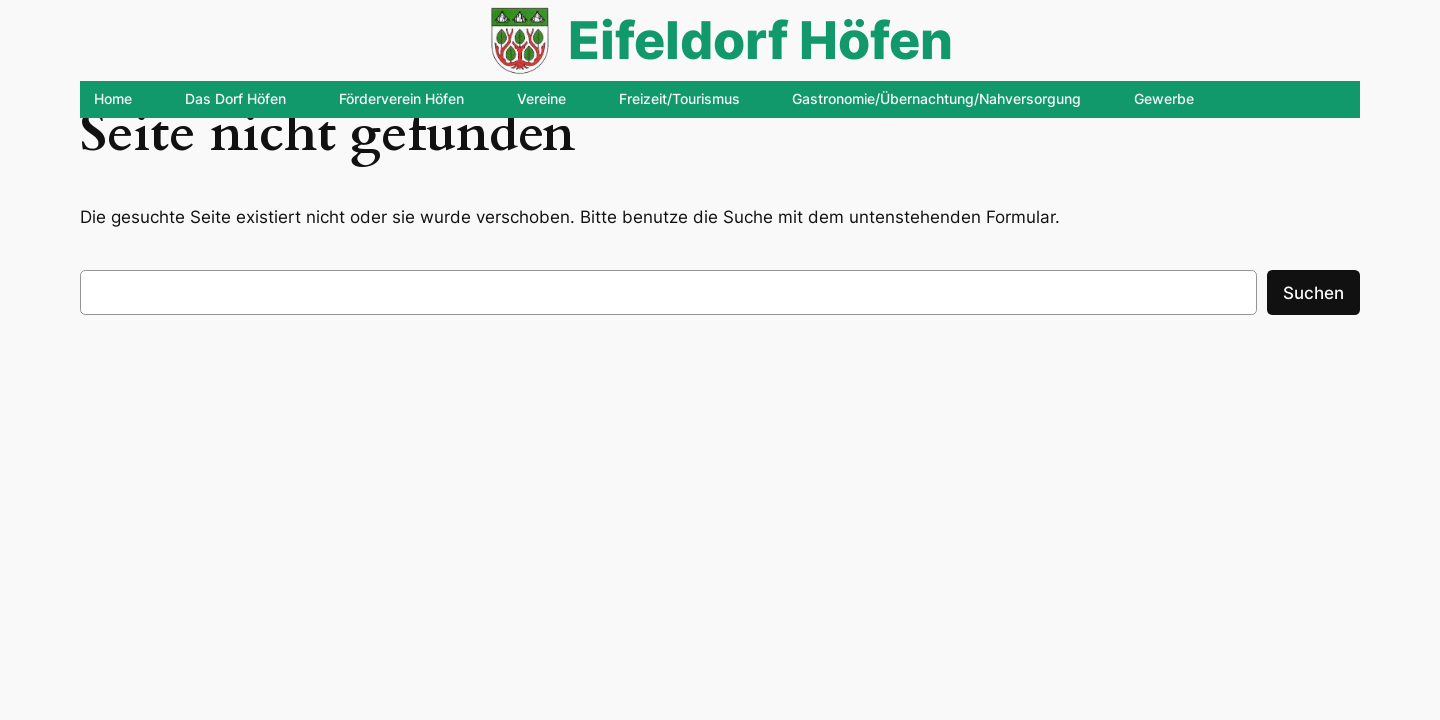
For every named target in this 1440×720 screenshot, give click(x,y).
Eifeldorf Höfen (760, 40)
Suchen (1313, 293)
